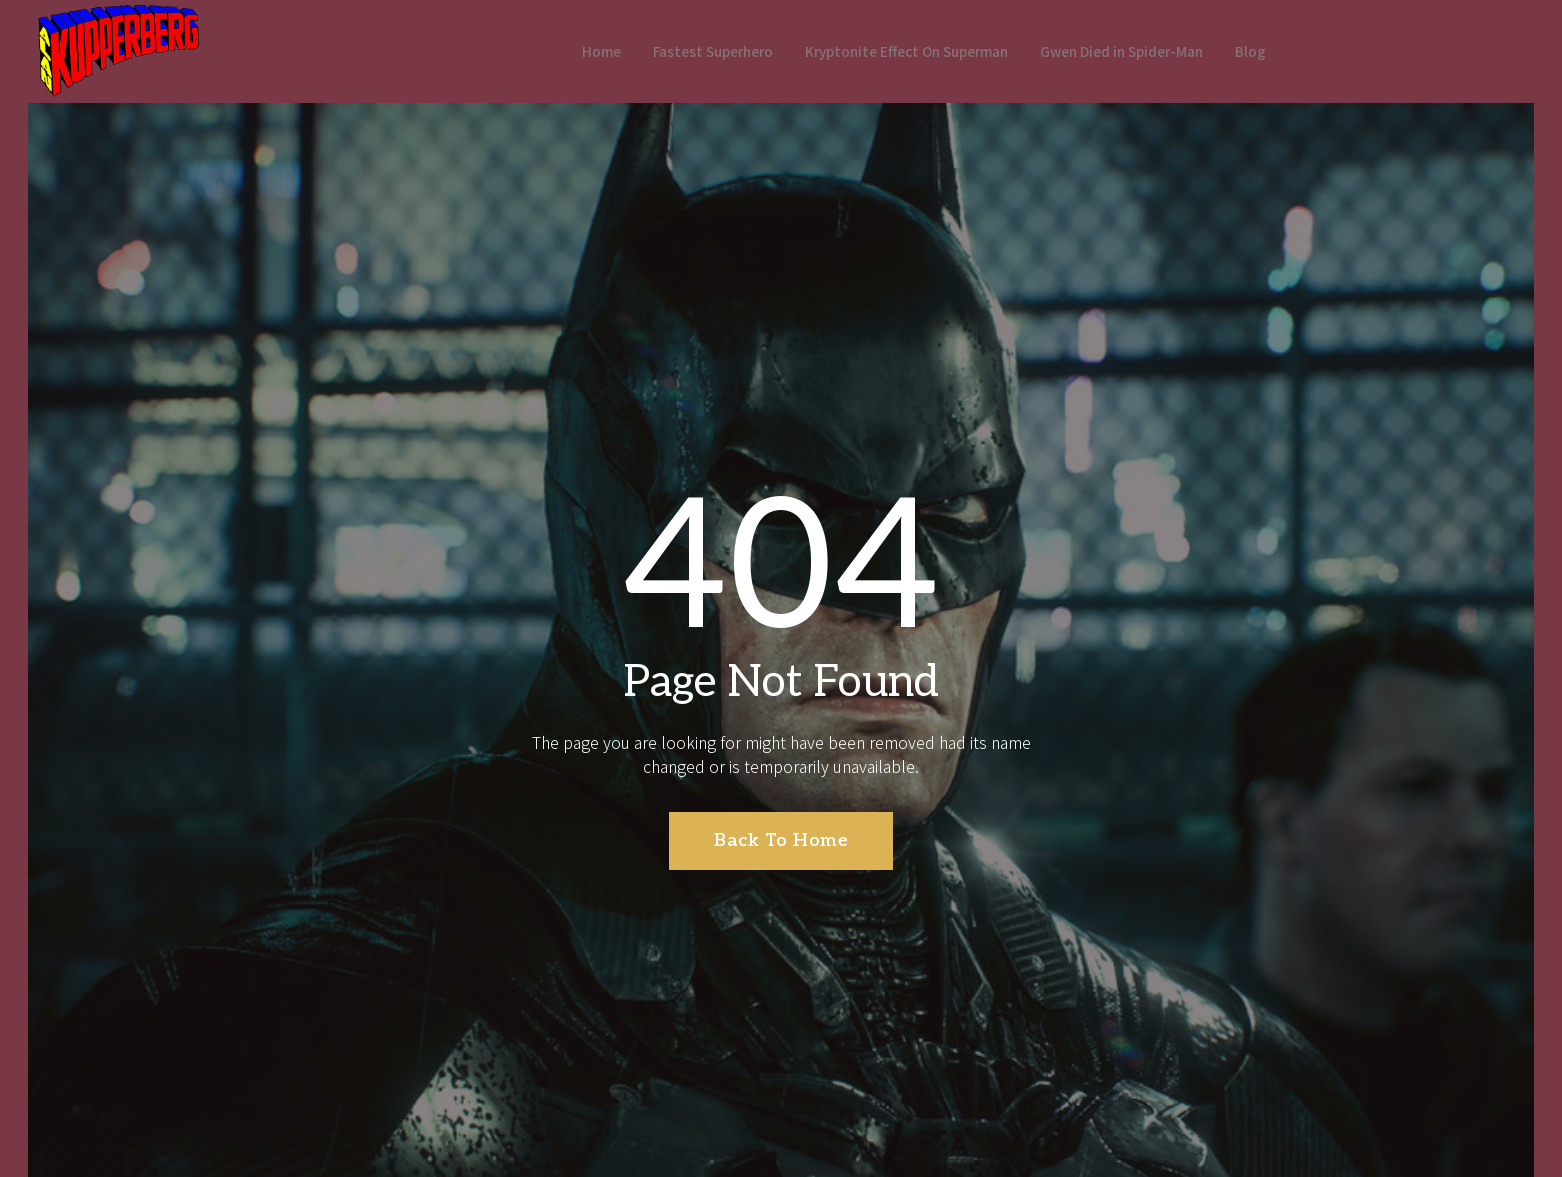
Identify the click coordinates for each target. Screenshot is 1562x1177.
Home (567, 50)
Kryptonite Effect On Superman (902, 50)
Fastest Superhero (689, 50)
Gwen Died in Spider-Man (1139, 50)
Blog (1280, 50)
